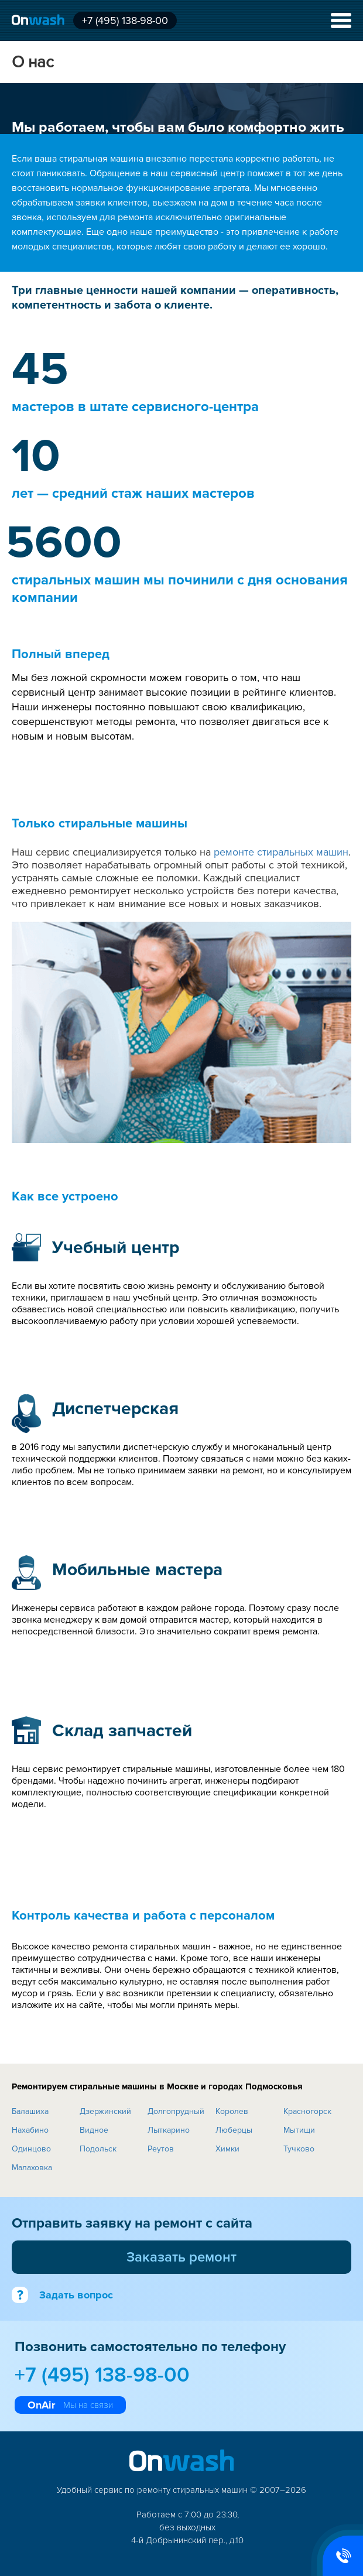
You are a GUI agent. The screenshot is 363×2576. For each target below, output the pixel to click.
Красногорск (307, 2111)
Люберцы (233, 2130)
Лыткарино (169, 2130)
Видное (94, 2130)
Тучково (298, 2149)
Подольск (98, 2149)
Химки (227, 2149)
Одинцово (31, 2149)
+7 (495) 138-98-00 (125, 20)
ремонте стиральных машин (281, 852)
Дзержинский (105, 2111)
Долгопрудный (176, 2111)
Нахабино (30, 2130)
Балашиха (30, 2111)
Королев (231, 2111)
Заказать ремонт (181, 2257)
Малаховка (32, 2168)
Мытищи (299, 2130)
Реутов (161, 2149)
